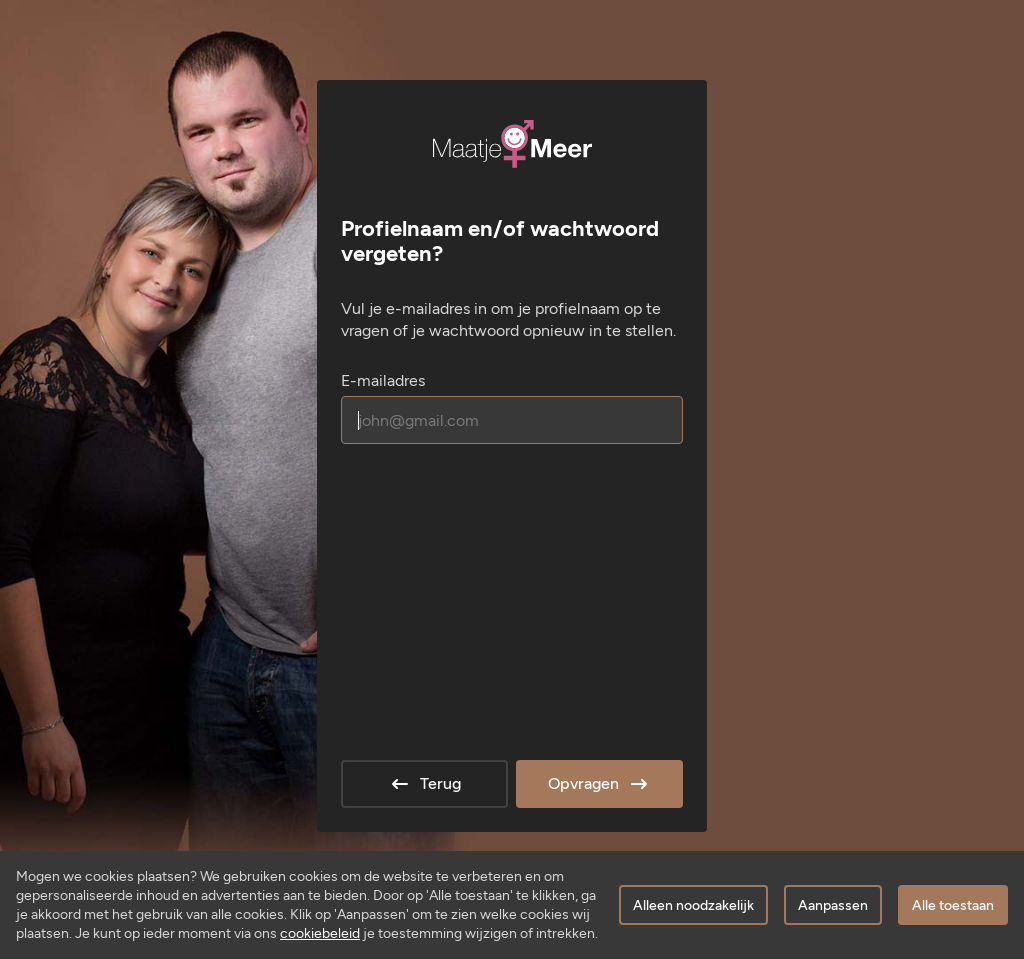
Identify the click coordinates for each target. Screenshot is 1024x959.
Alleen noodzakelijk (693, 905)
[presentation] (493, 515)
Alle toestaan (953, 905)
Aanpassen (833, 905)
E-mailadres (383, 380)
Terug (424, 784)
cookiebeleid (320, 933)
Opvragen (599, 784)
